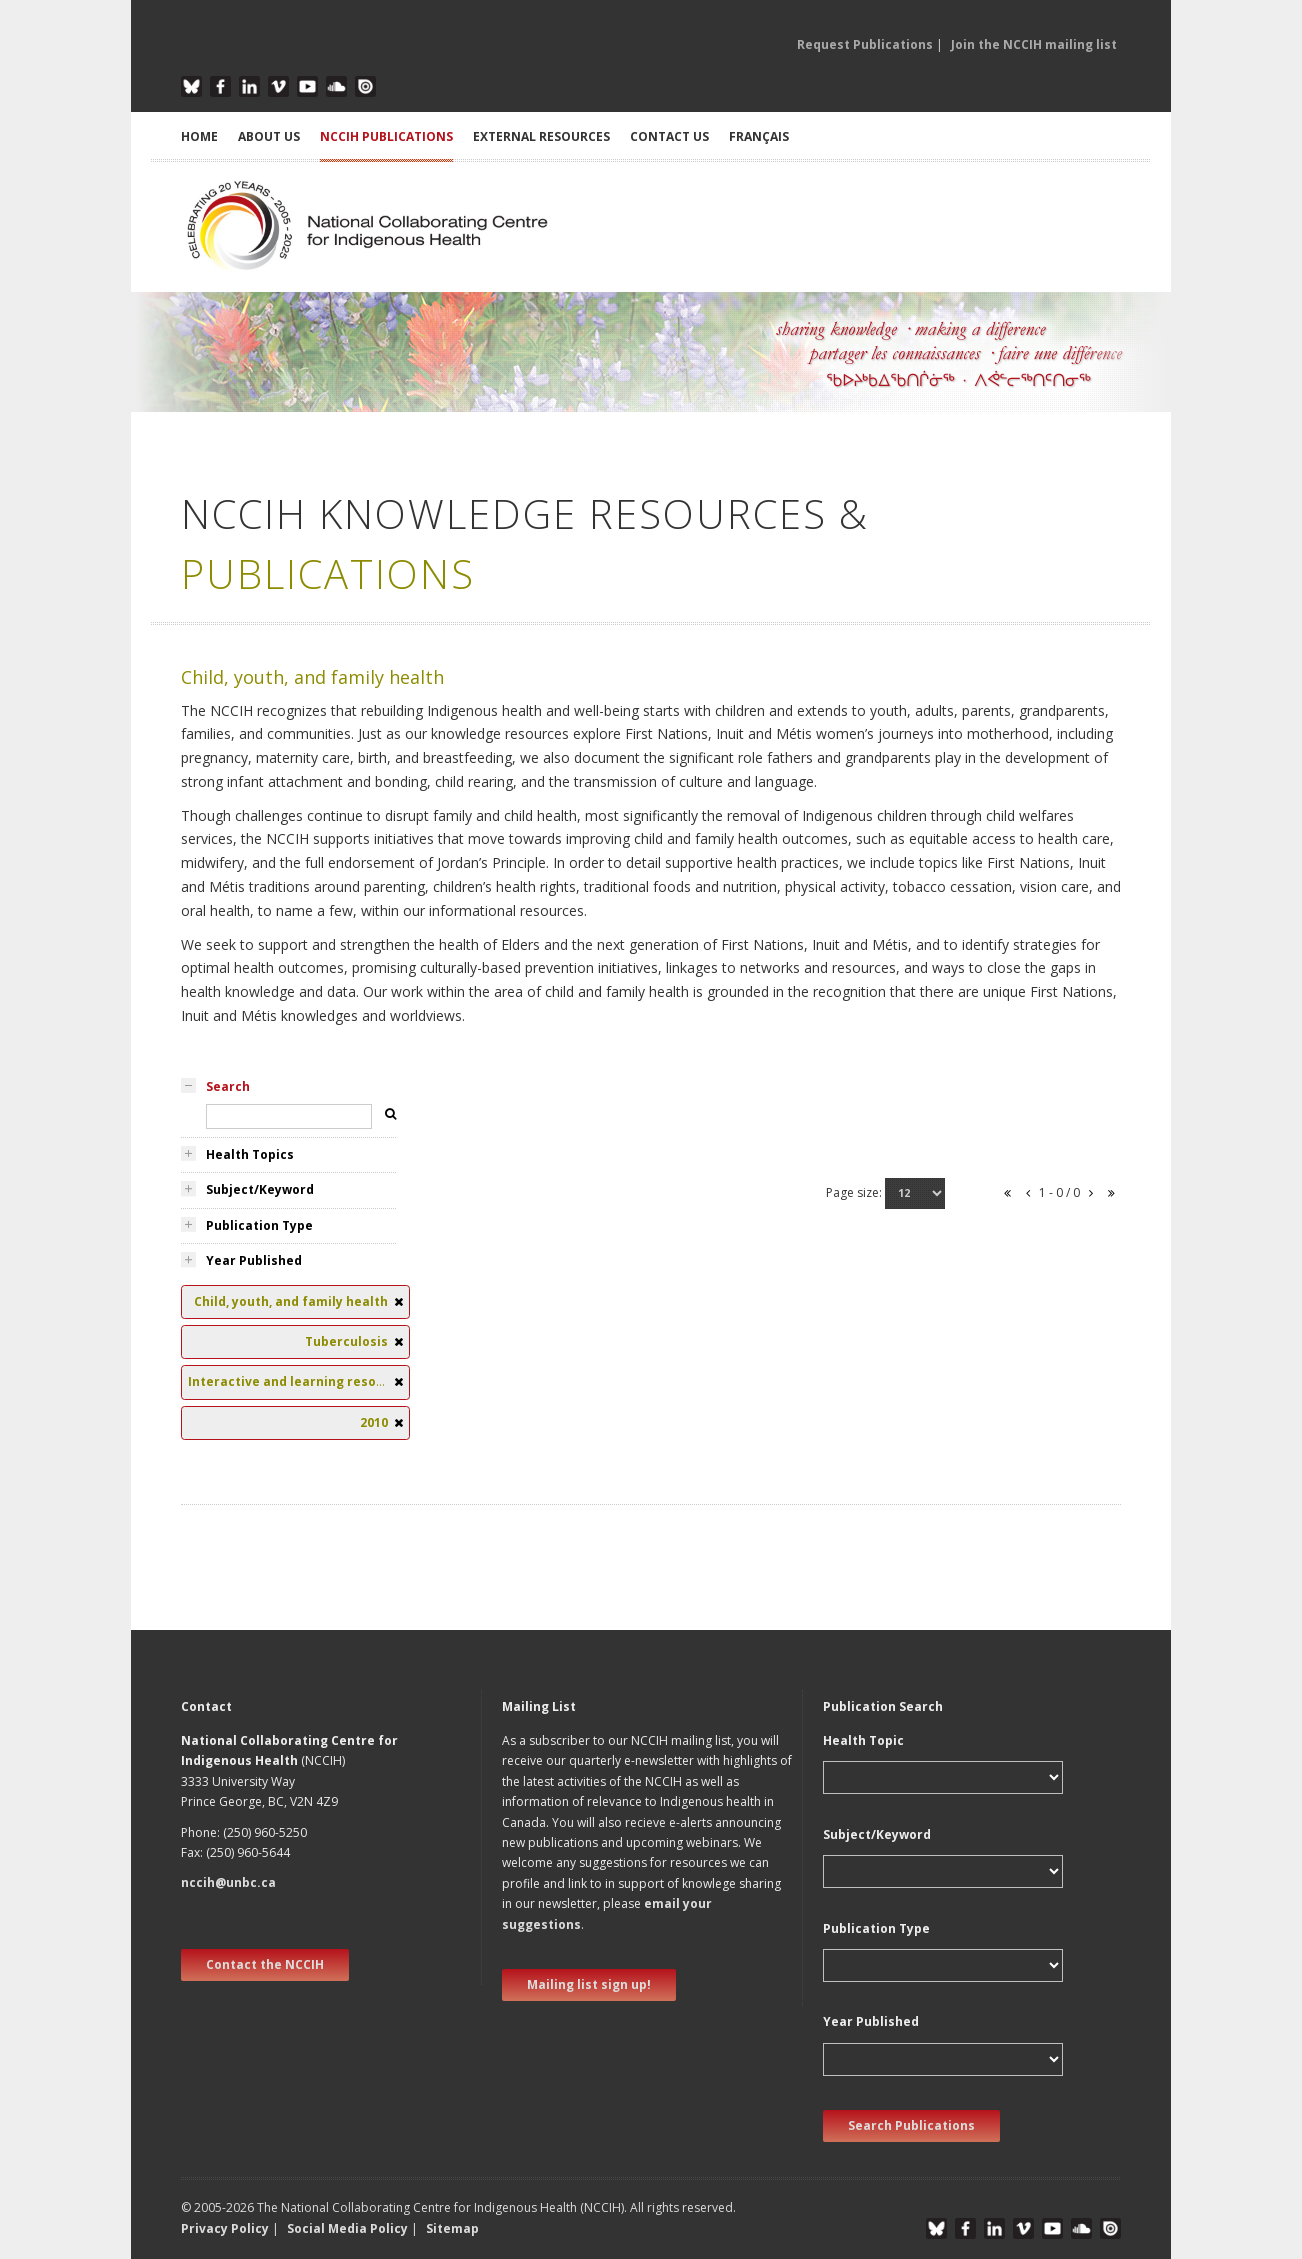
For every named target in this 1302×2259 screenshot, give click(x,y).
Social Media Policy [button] (347, 2228)
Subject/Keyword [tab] (260, 1189)
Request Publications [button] (865, 44)
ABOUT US (269, 136)
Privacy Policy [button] (225, 2228)
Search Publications (911, 2125)
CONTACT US (669, 136)
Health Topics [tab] (250, 1154)
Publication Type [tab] (259, 1225)
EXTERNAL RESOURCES (541, 136)
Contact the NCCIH (265, 1964)
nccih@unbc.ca (228, 1882)
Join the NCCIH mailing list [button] (1034, 44)
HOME (199, 136)
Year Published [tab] (254, 1260)
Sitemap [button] (452, 2228)
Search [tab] (228, 1086)
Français (759, 136)
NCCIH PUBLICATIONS (386, 136)
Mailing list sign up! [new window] (589, 1984)
